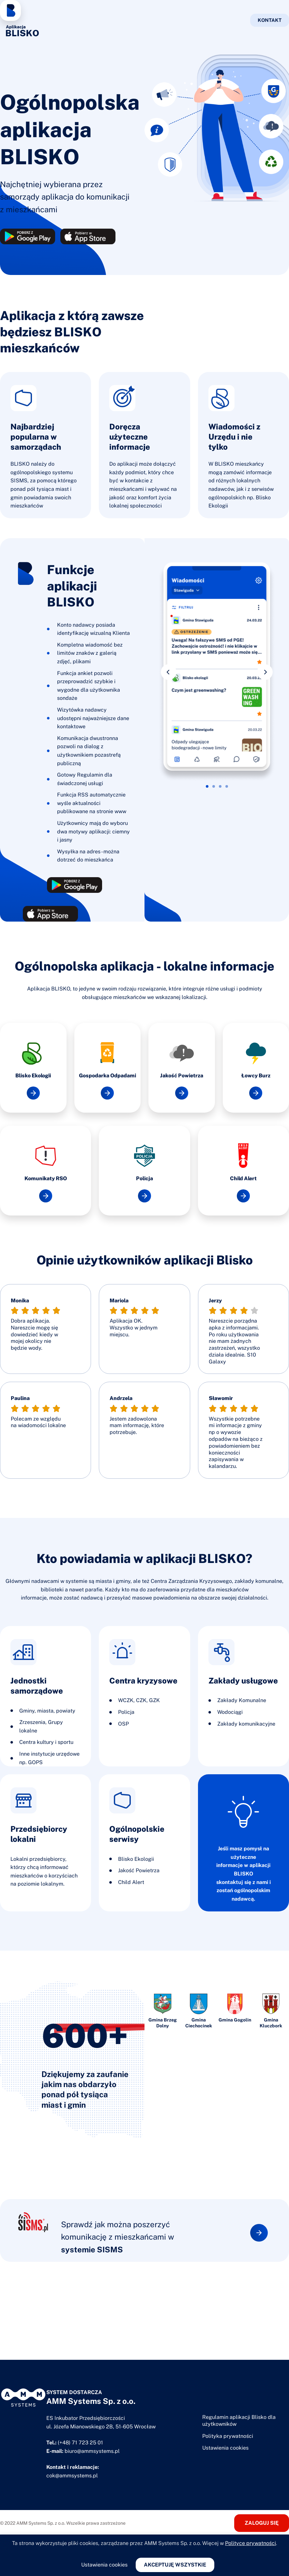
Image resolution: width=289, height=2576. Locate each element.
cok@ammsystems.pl (72, 2475)
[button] (168, 672)
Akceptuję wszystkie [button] (175, 2565)
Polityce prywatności (250, 2543)
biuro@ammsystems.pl (92, 2451)
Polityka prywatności (227, 2436)
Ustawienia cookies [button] (225, 2448)
